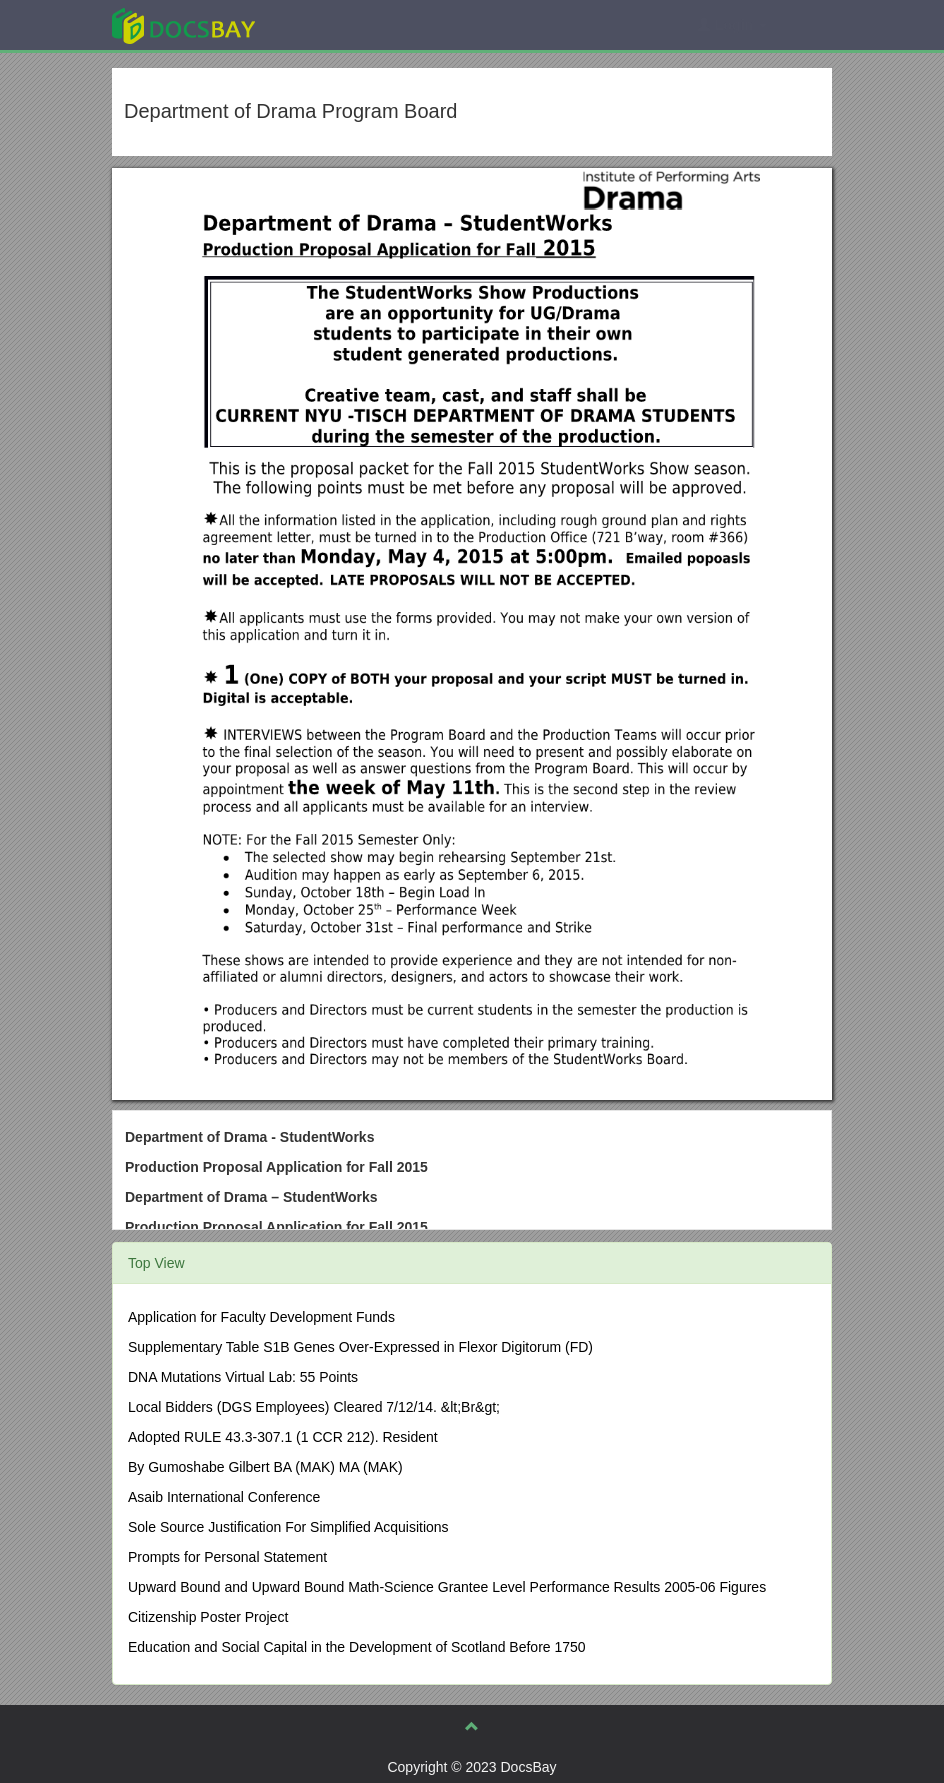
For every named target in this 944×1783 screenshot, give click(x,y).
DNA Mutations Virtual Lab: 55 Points (243, 1377)
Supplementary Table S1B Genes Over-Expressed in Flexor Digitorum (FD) (360, 1347)
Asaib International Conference (224, 1497)
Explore (333, 24)
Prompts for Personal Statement (227, 1557)
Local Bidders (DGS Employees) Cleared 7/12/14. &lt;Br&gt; (314, 1407)
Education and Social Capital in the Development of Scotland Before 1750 (357, 1647)
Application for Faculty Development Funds (261, 1317)
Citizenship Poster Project (208, 1617)
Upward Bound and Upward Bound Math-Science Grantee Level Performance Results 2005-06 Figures (447, 1587)
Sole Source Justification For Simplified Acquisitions (288, 1527)
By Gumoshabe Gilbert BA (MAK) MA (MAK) (265, 1467)
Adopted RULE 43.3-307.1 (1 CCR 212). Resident (283, 1437)
